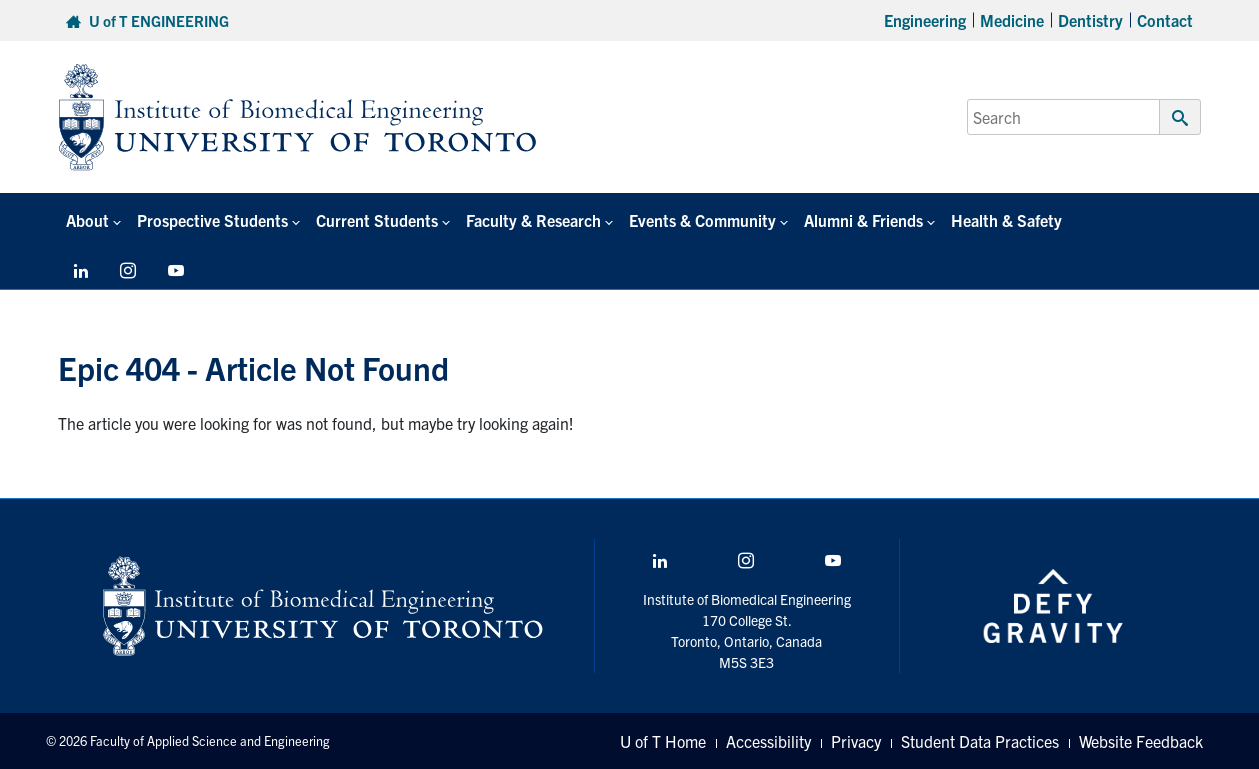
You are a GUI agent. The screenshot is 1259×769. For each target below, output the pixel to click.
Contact (1165, 20)
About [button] (87, 220)
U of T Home (663, 741)
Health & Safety (1006, 220)
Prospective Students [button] (212, 220)
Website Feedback (1141, 741)
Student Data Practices (980, 741)
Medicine (1012, 20)
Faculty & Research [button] (533, 220)
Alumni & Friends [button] (863, 220)
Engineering (925, 20)
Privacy (856, 741)
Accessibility (768, 741)
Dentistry (1090, 20)
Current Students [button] (377, 220)
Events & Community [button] (702, 220)
